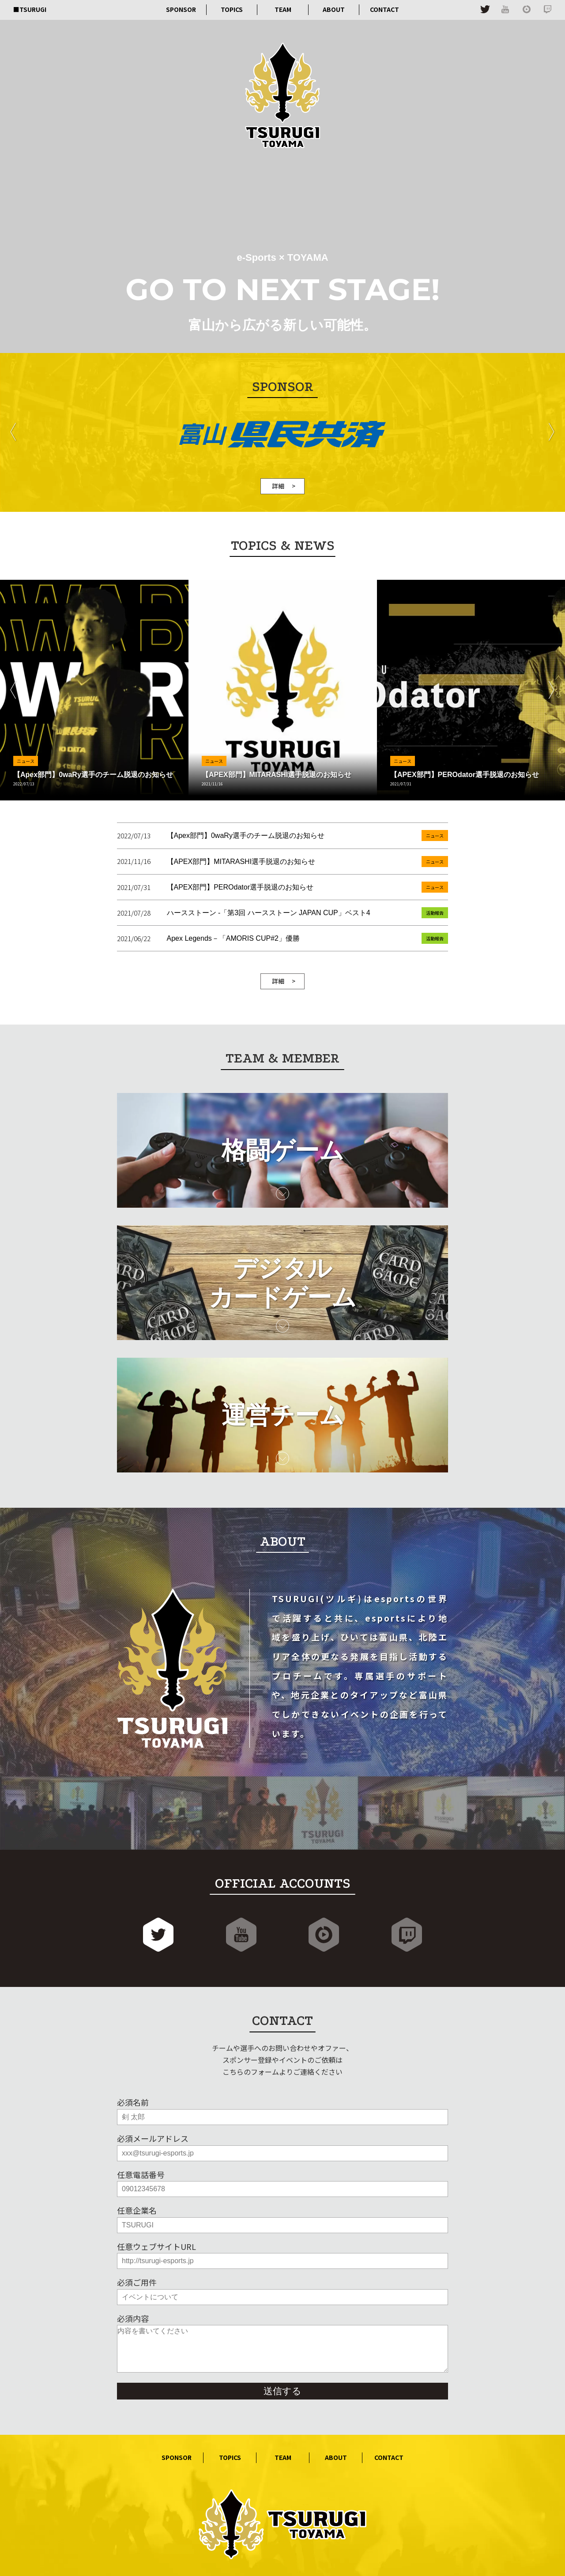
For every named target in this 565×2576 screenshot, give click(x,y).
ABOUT (334, 9)
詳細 (278, 485)
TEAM (283, 9)
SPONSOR (181, 9)
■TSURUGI (29, 9)
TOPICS (232, 9)
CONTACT (384, 9)
